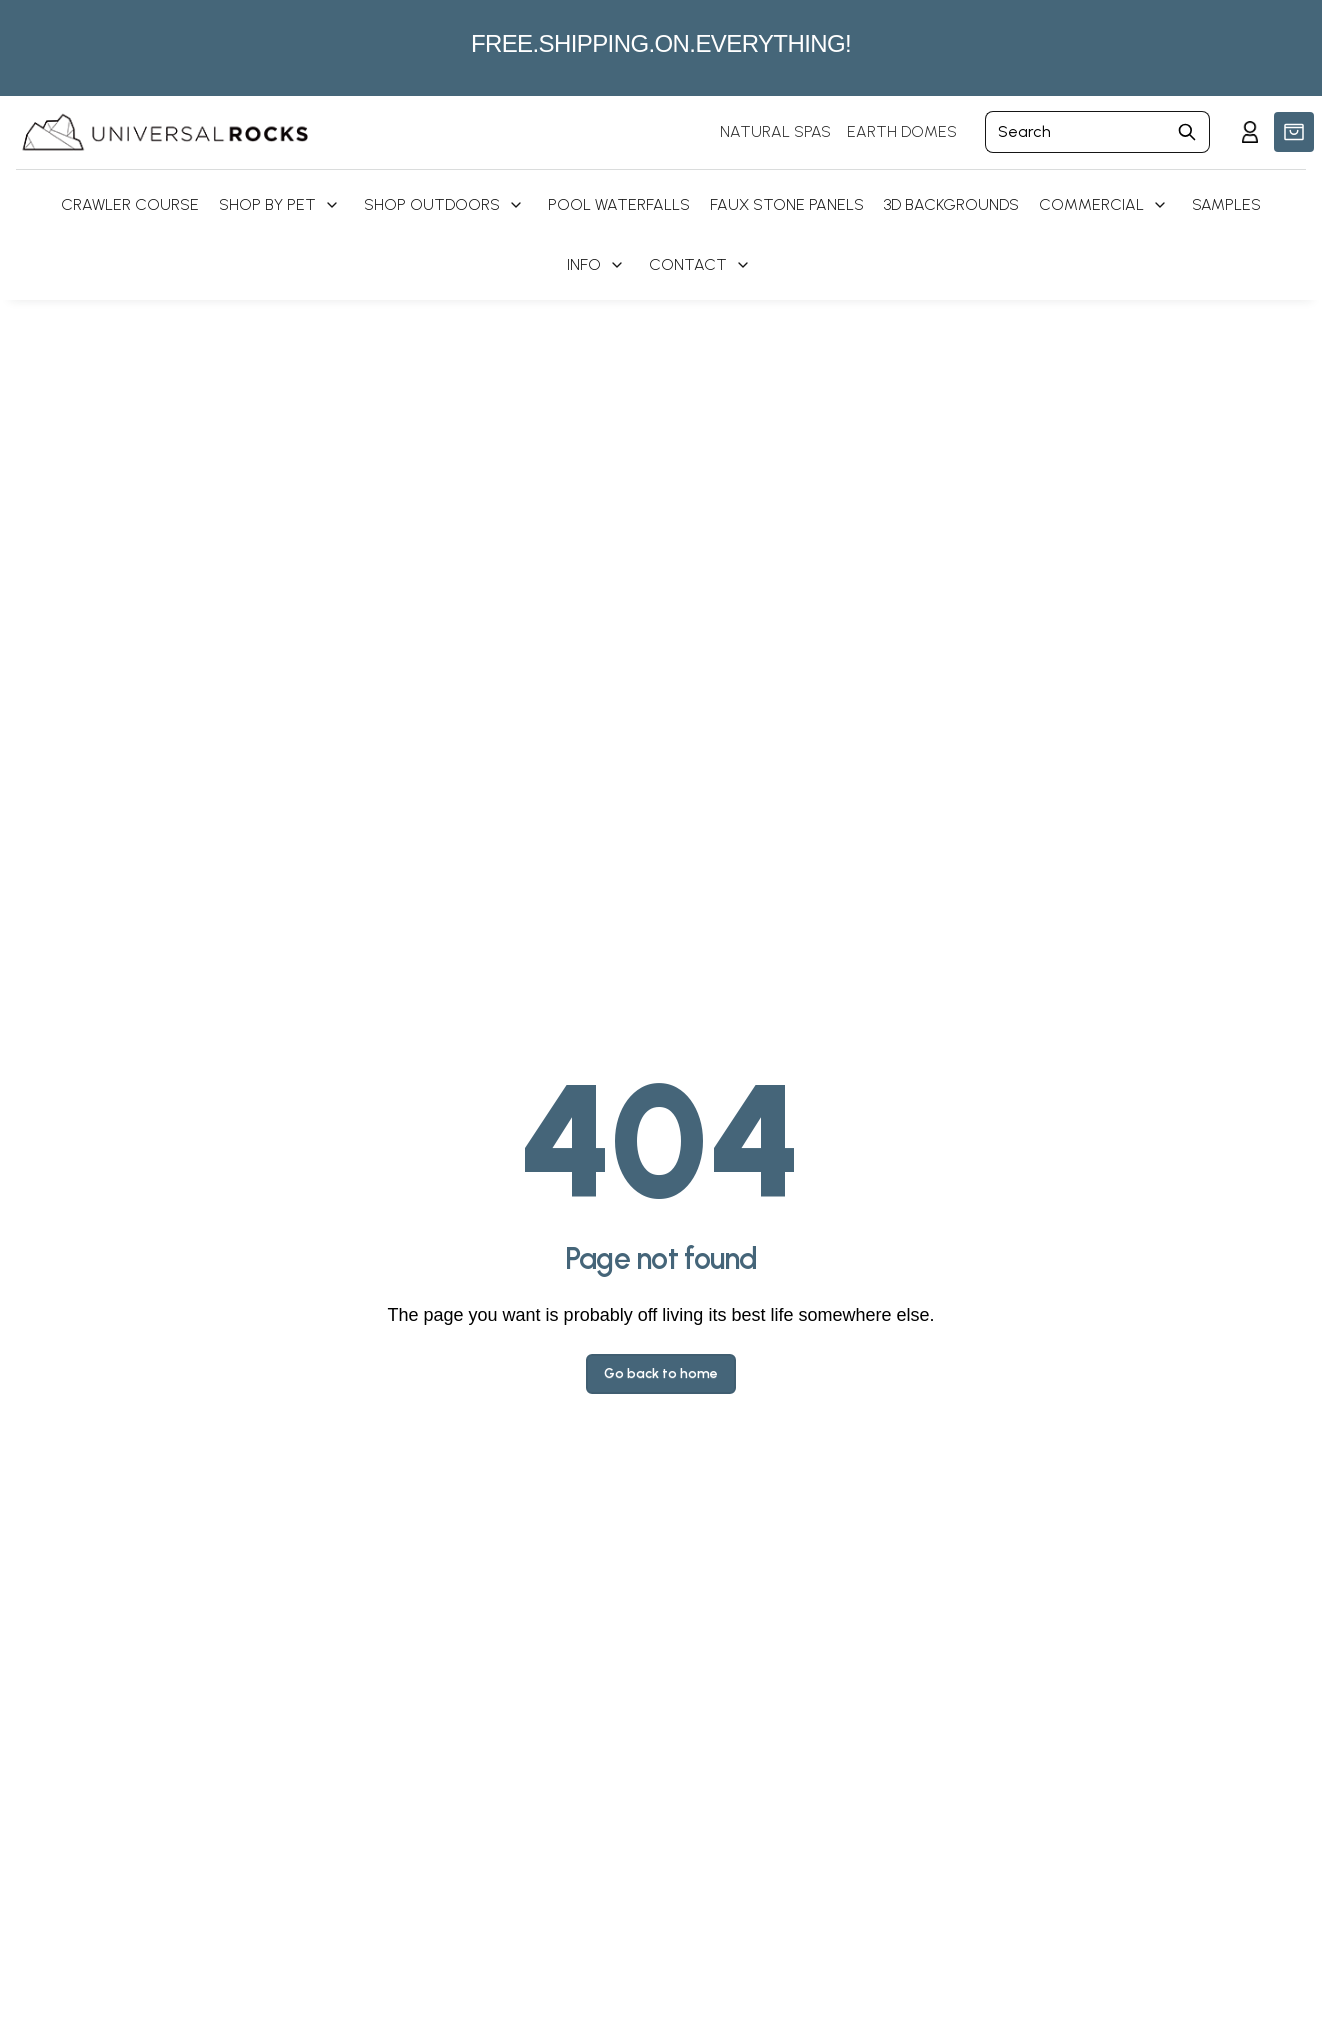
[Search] (1075, 132)
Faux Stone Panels (787, 204)
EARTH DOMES (902, 131)
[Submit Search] (1187, 132)
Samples (1226, 204)
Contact (688, 264)
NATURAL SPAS (775, 131)
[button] (1294, 132)
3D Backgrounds (951, 204)
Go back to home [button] (661, 1373)
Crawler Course (130, 204)
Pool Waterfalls (619, 204)
